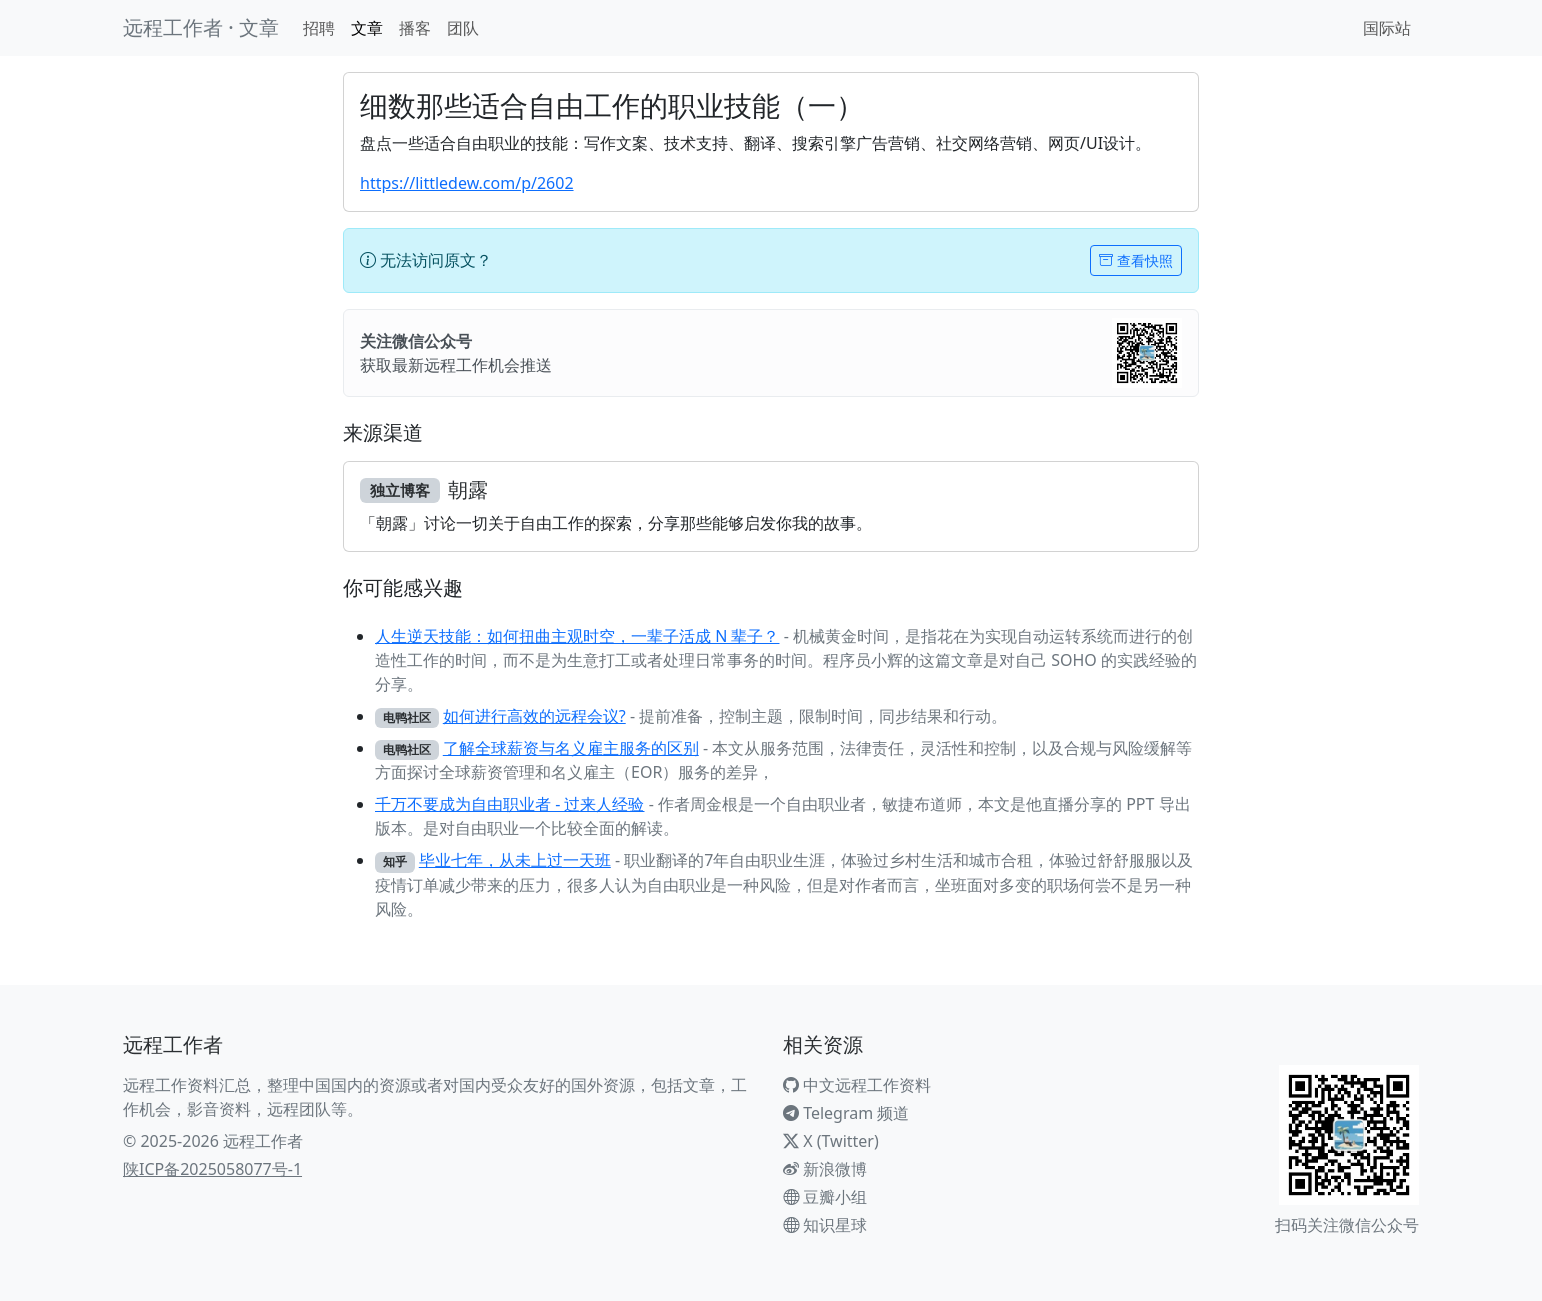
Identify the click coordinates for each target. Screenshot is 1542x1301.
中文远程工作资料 (857, 1085)
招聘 (319, 28)
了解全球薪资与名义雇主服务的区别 (571, 748)
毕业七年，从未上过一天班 (515, 860)
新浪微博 (825, 1169)
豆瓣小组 (825, 1197)
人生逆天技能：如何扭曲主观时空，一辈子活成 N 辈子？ (577, 636)
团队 (463, 28)
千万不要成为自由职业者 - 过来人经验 (509, 804)
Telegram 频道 (846, 1113)
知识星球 (825, 1225)
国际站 (1387, 28)
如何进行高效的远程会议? (534, 716)
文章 (367, 28)
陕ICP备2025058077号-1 (212, 1169)
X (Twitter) (831, 1141)
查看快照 (1136, 260)
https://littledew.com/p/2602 (467, 183)
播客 (415, 28)
